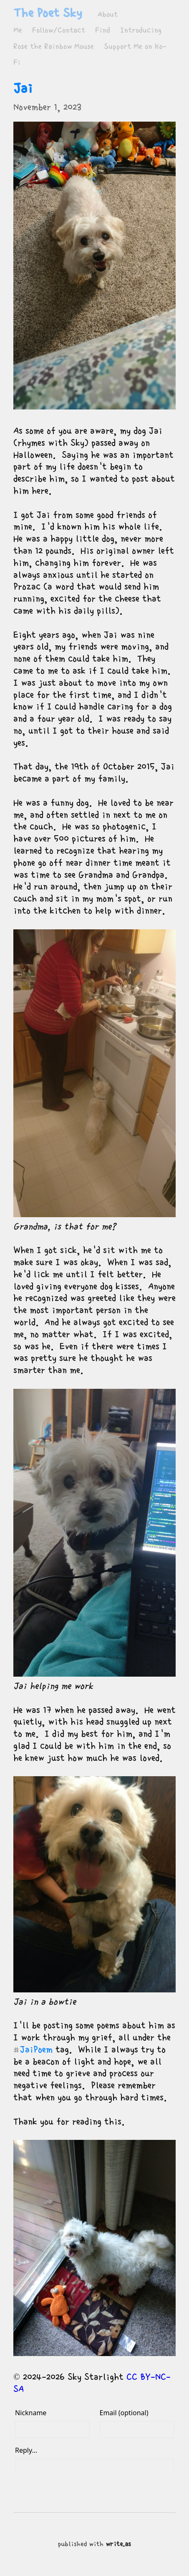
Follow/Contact (58, 30)
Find (102, 30)
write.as (118, 2544)
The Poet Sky (47, 13)
